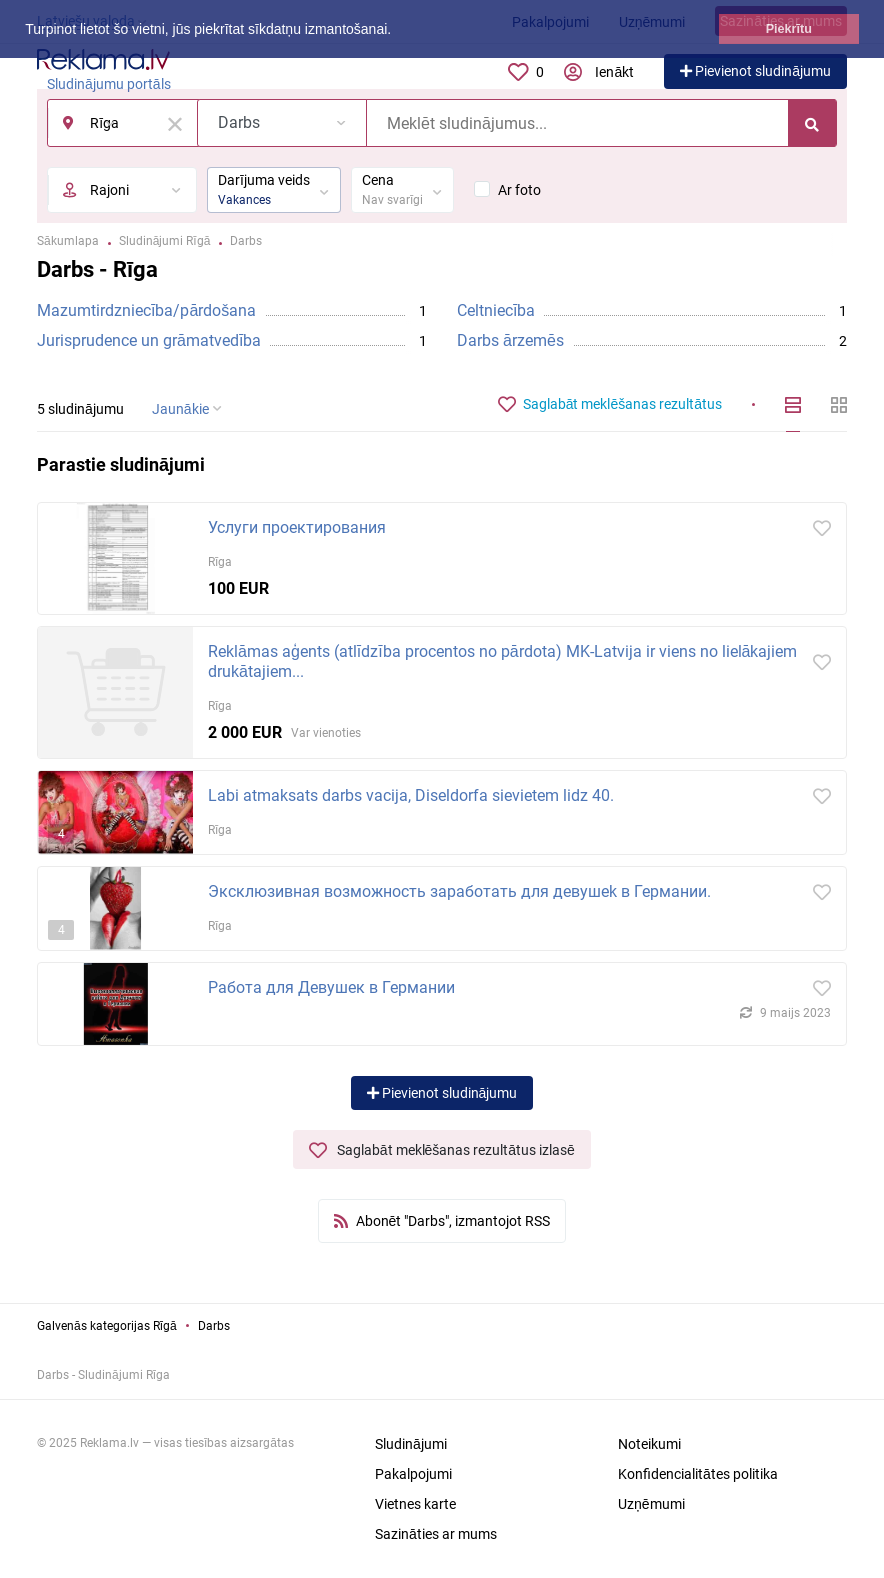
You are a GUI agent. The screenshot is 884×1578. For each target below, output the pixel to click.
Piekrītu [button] (789, 29)
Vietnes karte (415, 1504)
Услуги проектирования (297, 527)
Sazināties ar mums (436, 1534)
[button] (398, 31)
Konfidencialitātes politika (698, 1474)
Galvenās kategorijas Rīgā (107, 1326)
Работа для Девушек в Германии (331, 987)
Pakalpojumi (413, 1474)
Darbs (214, 1326)
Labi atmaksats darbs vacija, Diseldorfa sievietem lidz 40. (411, 795)
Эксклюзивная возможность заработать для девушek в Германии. (459, 891)
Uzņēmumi (651, 1504)
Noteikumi (649, 1444)
